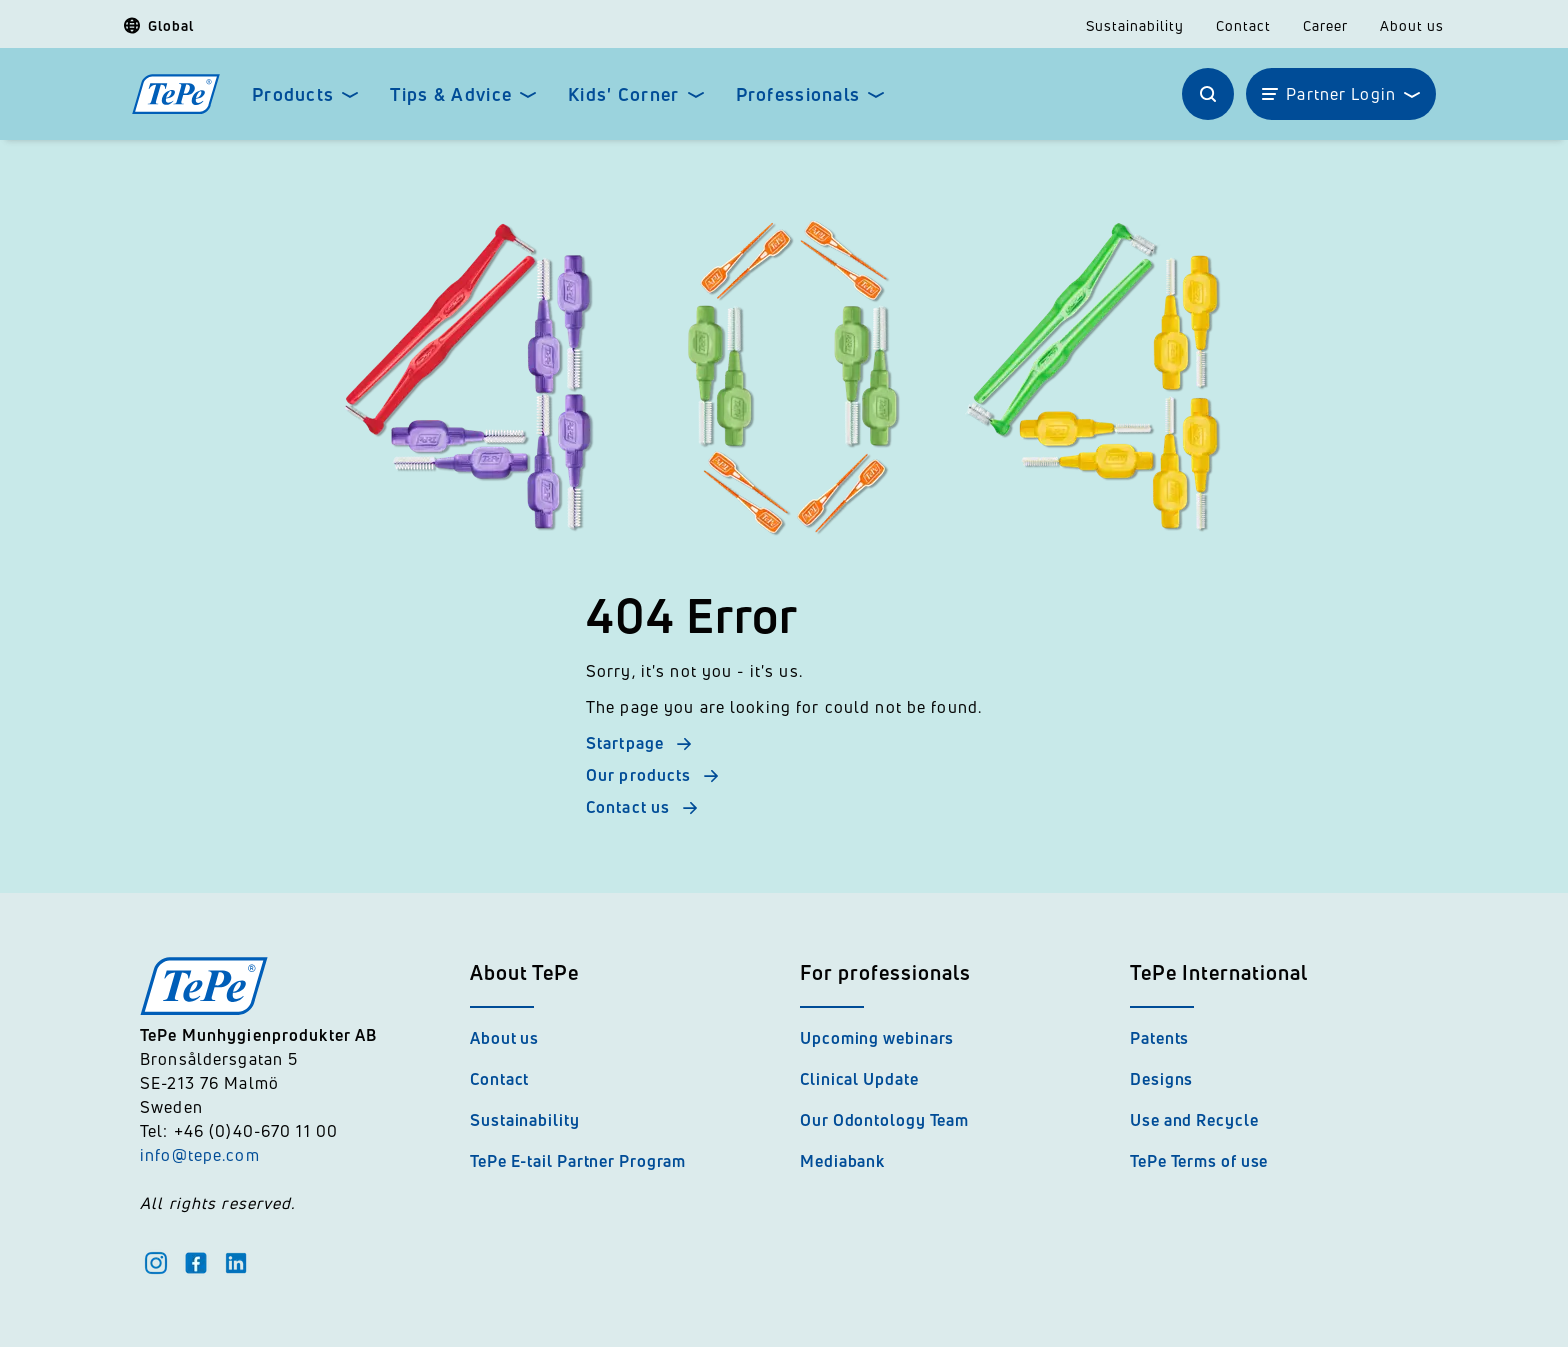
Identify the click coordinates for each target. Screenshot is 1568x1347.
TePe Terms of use (1199, 1161)
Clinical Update (859, 1079)
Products (293, 94)
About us (1412, 26)
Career (1325, 26)
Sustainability (1135, 26)
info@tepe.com (200, 1155)
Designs (1161, 1079)
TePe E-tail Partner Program (578, 1161)
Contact (1243, 26)
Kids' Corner (623, 94)
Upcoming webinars (877, 1038)
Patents (1159, 1038)
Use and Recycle (1194, 1120)
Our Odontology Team (884, 1120)
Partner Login (1341, 94)
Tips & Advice (451, 94)
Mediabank (842, 1161)
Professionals (798, 94)
